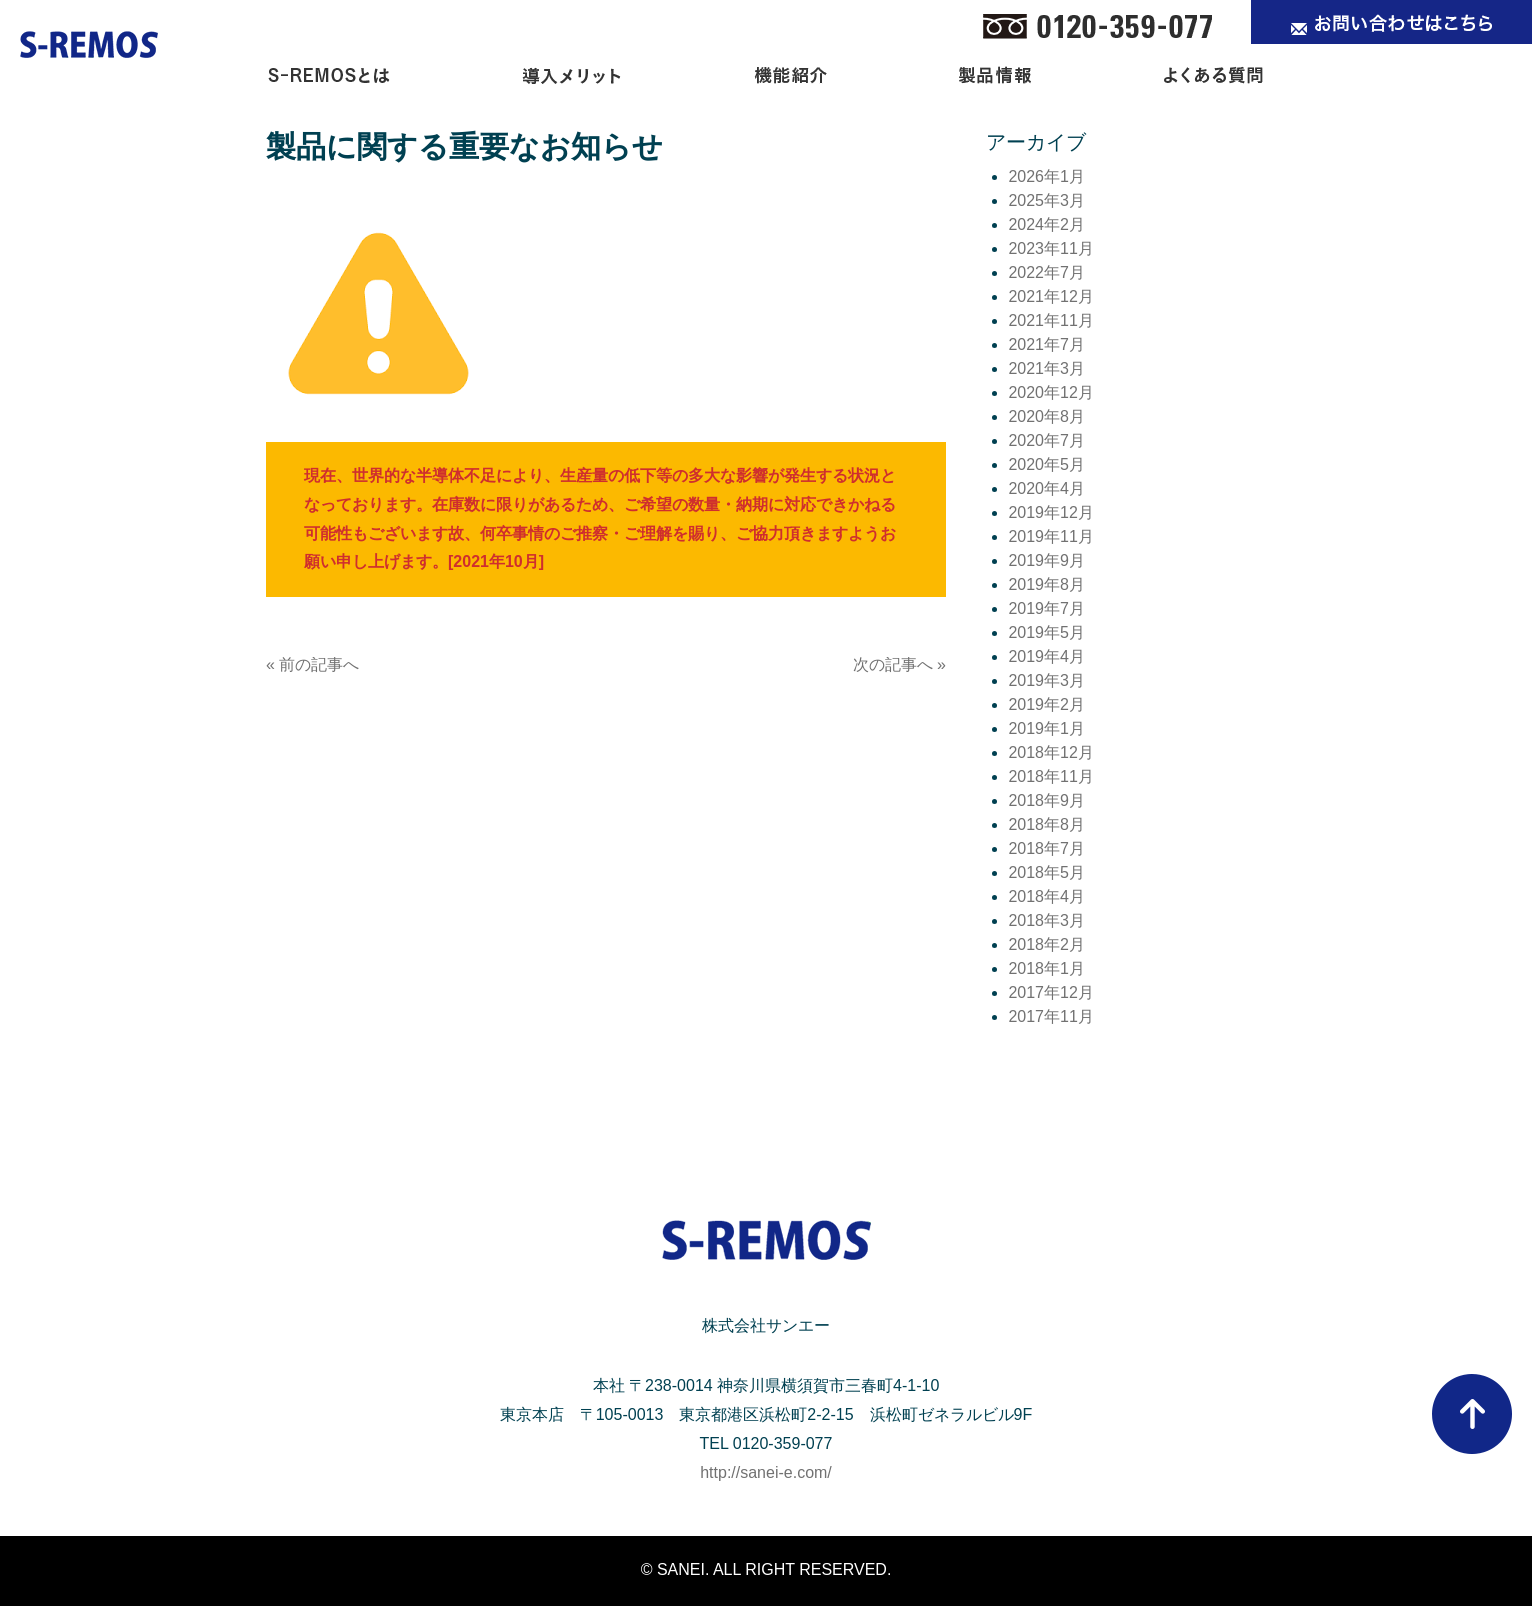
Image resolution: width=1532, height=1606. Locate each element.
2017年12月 (1050, 992)
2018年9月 (1046, 800)
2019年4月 (1046, 656)
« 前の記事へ (312, 664)
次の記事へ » (899, 664)
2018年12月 (1050, 752)
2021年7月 (1046, 344)
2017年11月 (1050, 1016)
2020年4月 (1046, 488)
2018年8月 (1046, 824)
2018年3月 (1046, 920)
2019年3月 (1046, 680)
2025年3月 (1046, 200)
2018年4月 (1046, 896)
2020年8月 (1046, 416)
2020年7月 (1046, 440)
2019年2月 (1046, 704)
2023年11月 (1050, 248)
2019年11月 (1050, 536)
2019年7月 (1046, 608)
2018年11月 (1050, 776)
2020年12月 (1050, 392)
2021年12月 (1050, 296)
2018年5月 (1046, 872)
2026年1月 (1046, 176)
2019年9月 (1046, 560)
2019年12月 (1050, 512)
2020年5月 (1046, 464)
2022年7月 (1046, 272)
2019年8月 (1046, 584)
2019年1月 (1046, 728)
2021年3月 (1046, 368)
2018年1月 (1046, 968)
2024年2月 (1046, 224)
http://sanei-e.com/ (766, 1472)
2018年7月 (1046, 848)
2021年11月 (1050, 320)
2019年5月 (1046, 632)
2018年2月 (1046, 944)
